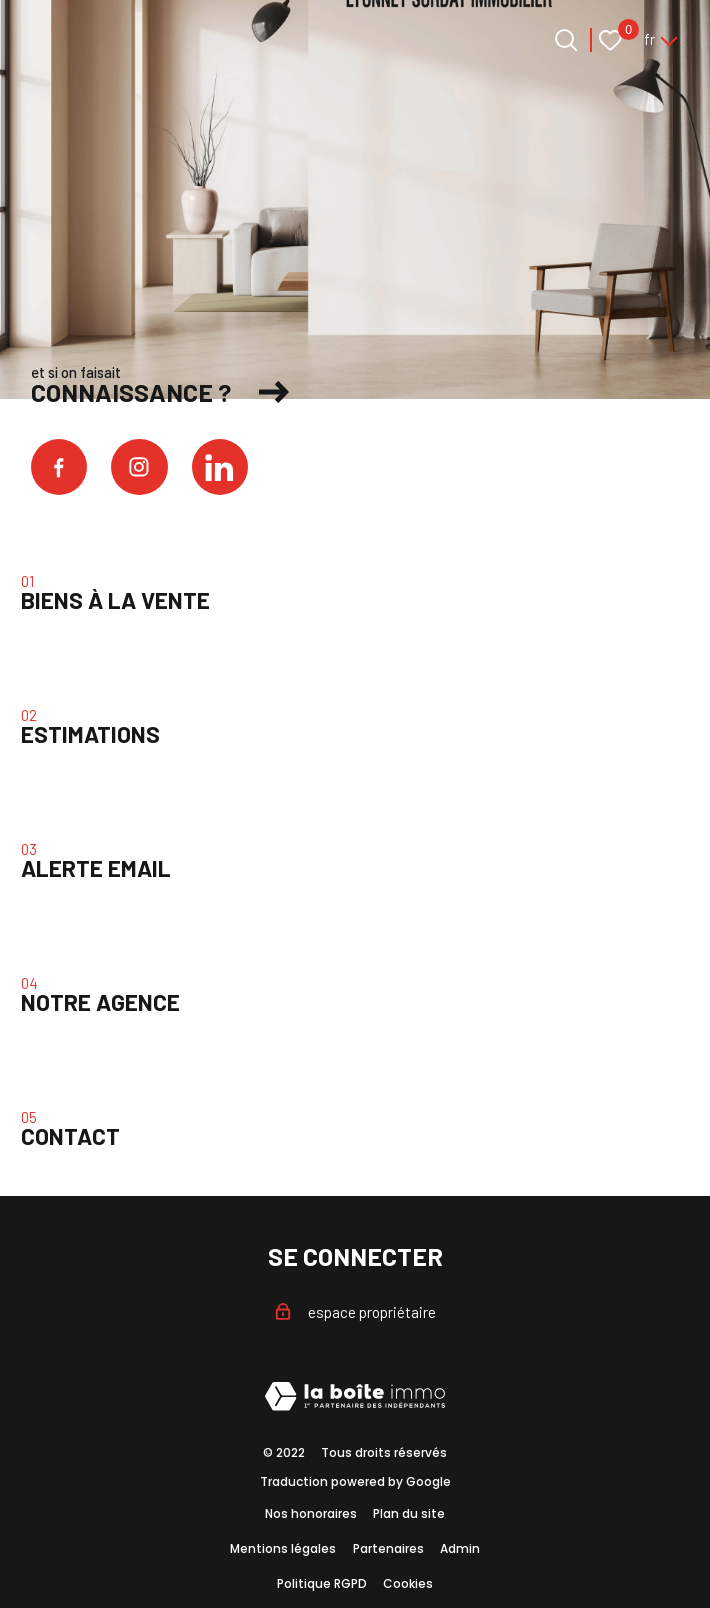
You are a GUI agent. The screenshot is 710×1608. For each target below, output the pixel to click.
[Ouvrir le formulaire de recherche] (566, 40)
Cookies (408, 1583)
